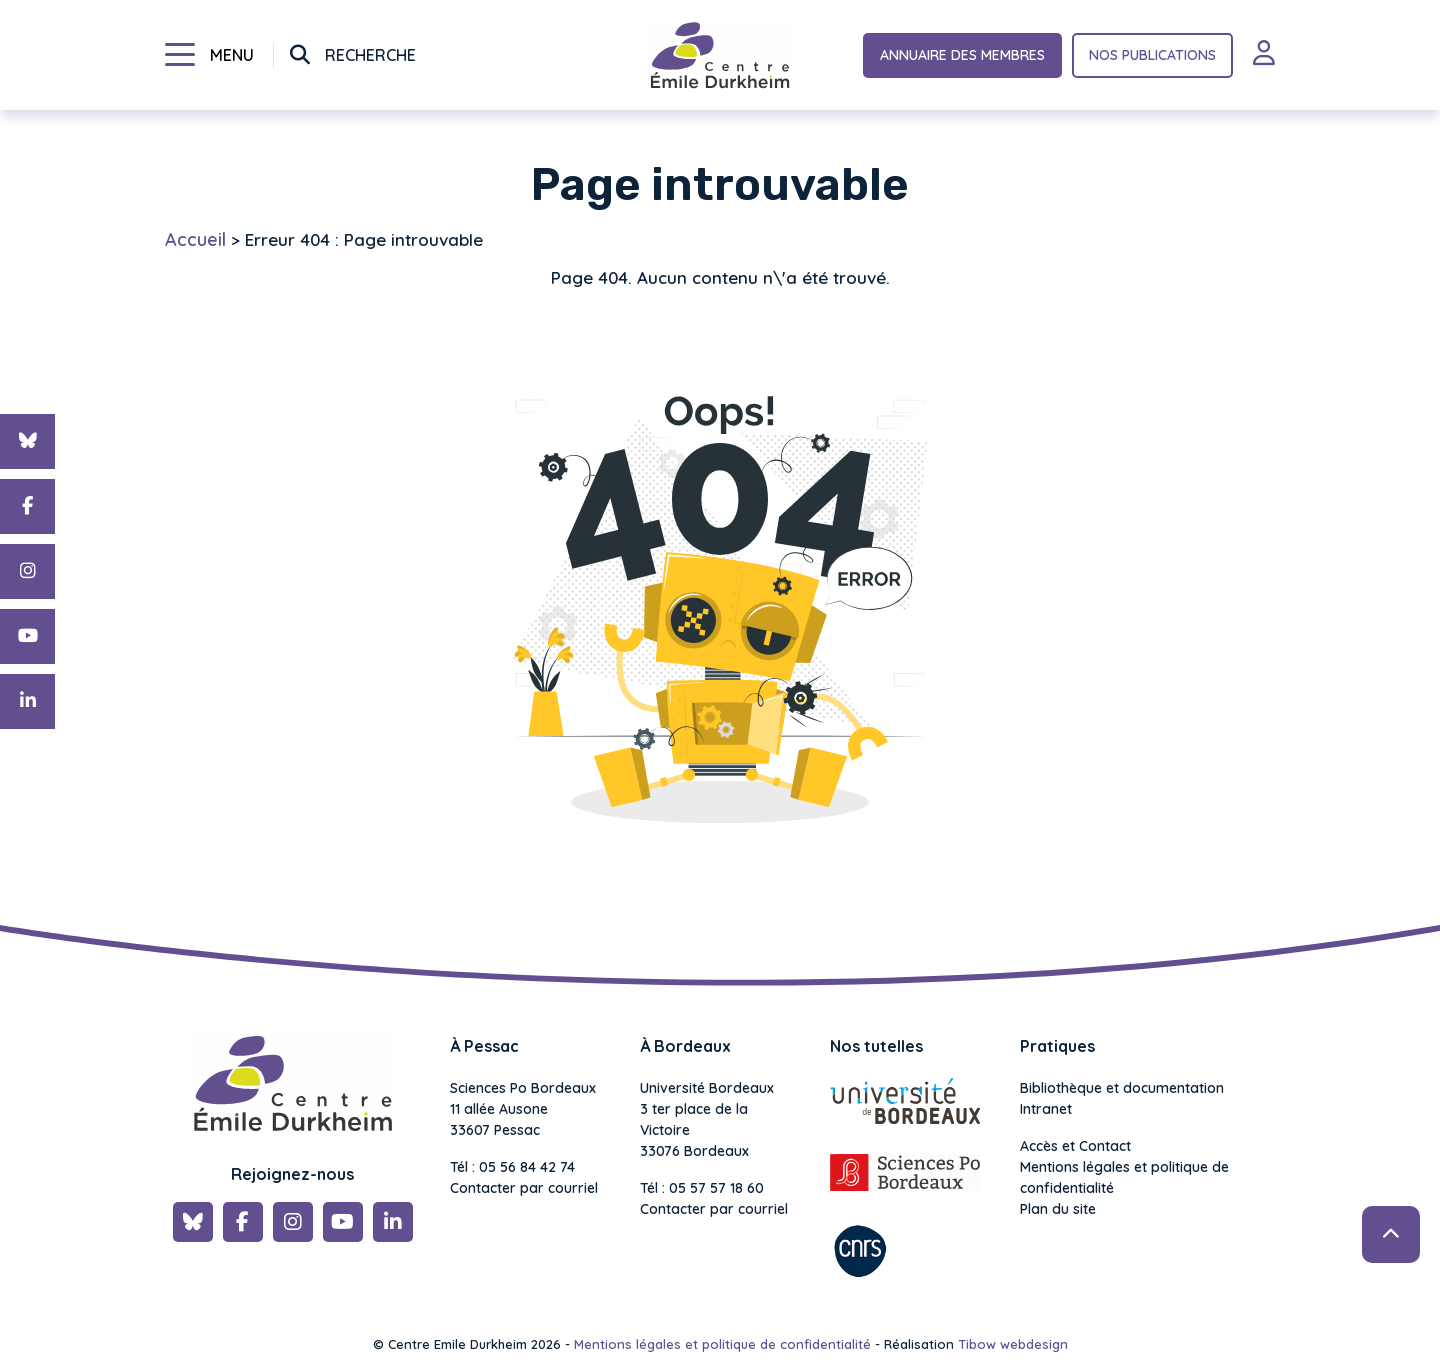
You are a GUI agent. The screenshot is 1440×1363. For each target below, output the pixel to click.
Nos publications (1152, 55)
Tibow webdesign (1013, 1344)
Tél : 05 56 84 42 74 (512, 1167)
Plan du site (1058, 1209)
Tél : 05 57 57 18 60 (702, 1188)
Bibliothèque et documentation (1122, 1088)
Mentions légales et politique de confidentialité (1124, 1177)
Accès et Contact (1075, 1146)
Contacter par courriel (524, 1188)
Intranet (1046, 1109)
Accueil (195, 239)
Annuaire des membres (962, 55)
